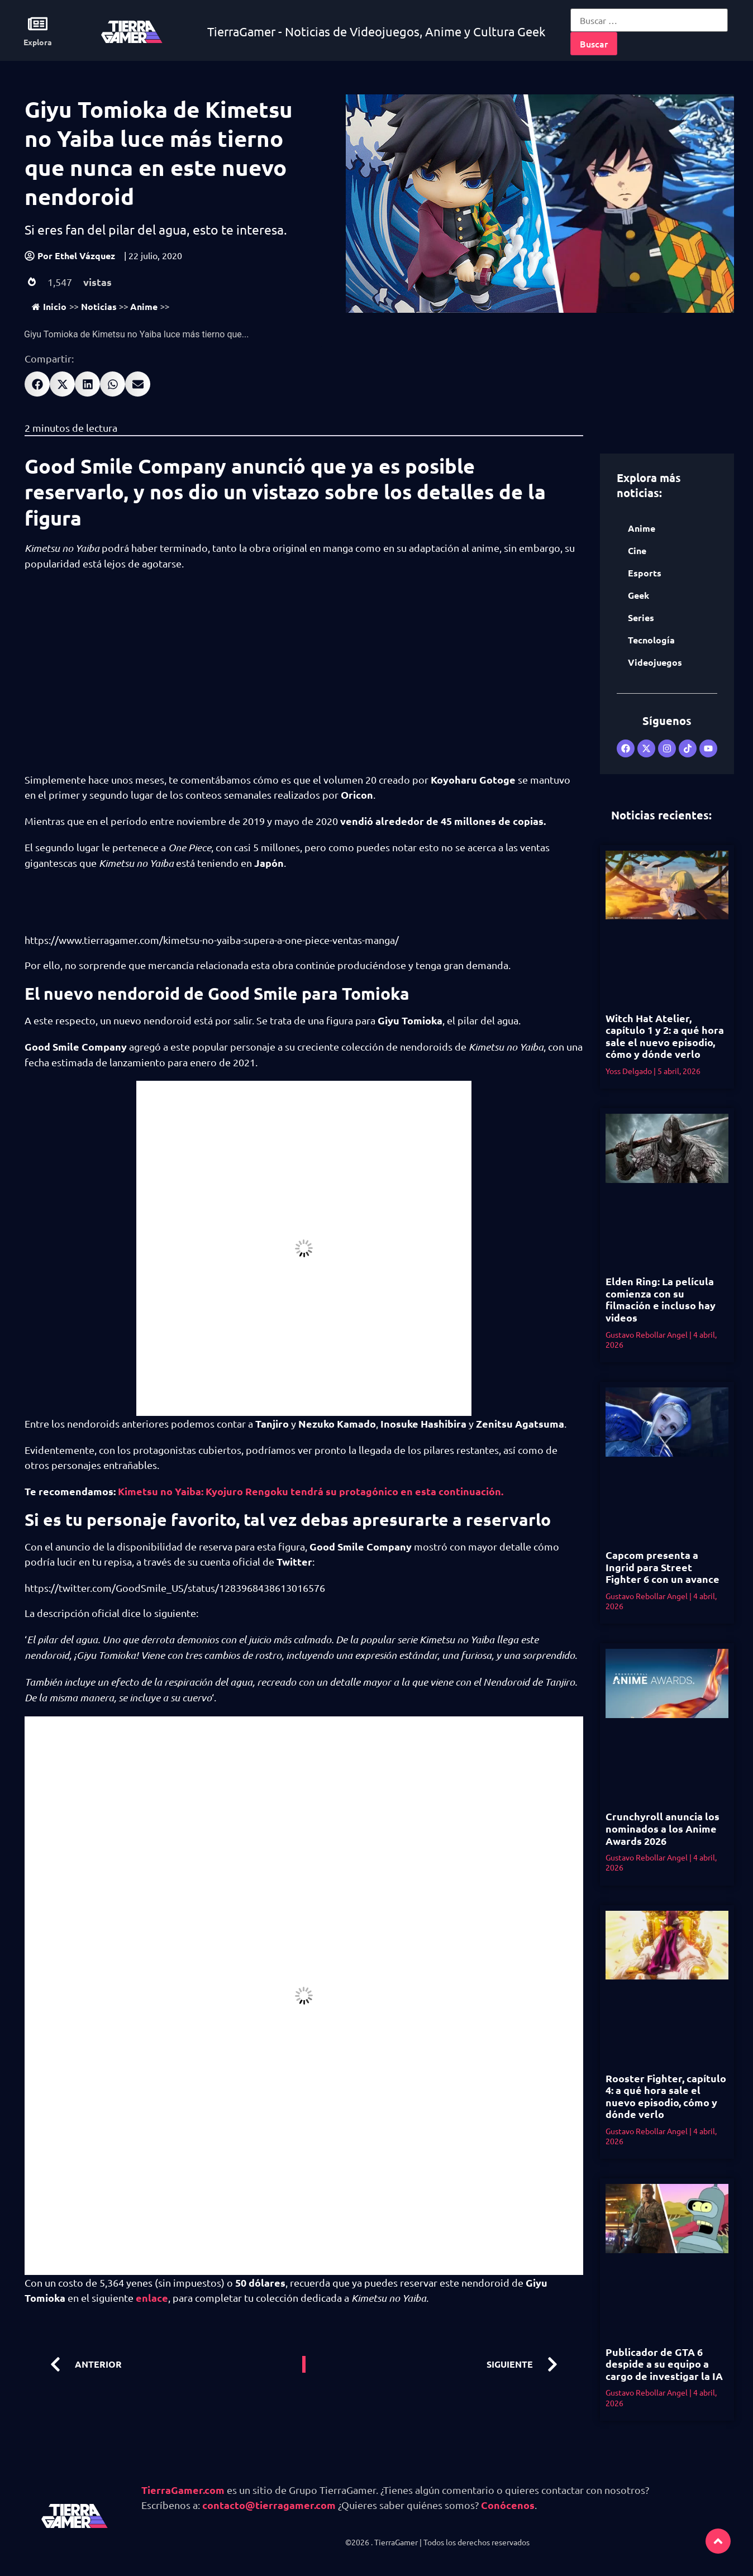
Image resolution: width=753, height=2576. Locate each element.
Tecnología (651, 640)
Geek (638, 595)
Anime (144, 306)
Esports (644, 573)
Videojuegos (655, 662)
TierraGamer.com (183, 2489)
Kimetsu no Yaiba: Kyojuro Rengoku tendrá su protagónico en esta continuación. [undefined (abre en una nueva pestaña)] (310, 1491)
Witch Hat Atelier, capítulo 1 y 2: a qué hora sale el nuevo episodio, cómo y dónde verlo (665, 1036)
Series (641, 617)
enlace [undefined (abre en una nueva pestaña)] (152, 2297)
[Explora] (37, 24)
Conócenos (508, 2504)
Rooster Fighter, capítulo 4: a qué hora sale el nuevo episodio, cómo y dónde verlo (666, 2096)
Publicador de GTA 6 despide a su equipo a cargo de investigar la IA (664, 2363)
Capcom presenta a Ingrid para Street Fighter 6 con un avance (662, 1566)
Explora (37, 42)
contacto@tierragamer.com (269, 2504)
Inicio (49, 306)
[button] (37, 384)
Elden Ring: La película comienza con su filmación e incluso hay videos (661, 1299)
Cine (637, 550)
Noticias (99, 306)
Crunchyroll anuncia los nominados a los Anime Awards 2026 (662, 1828)
